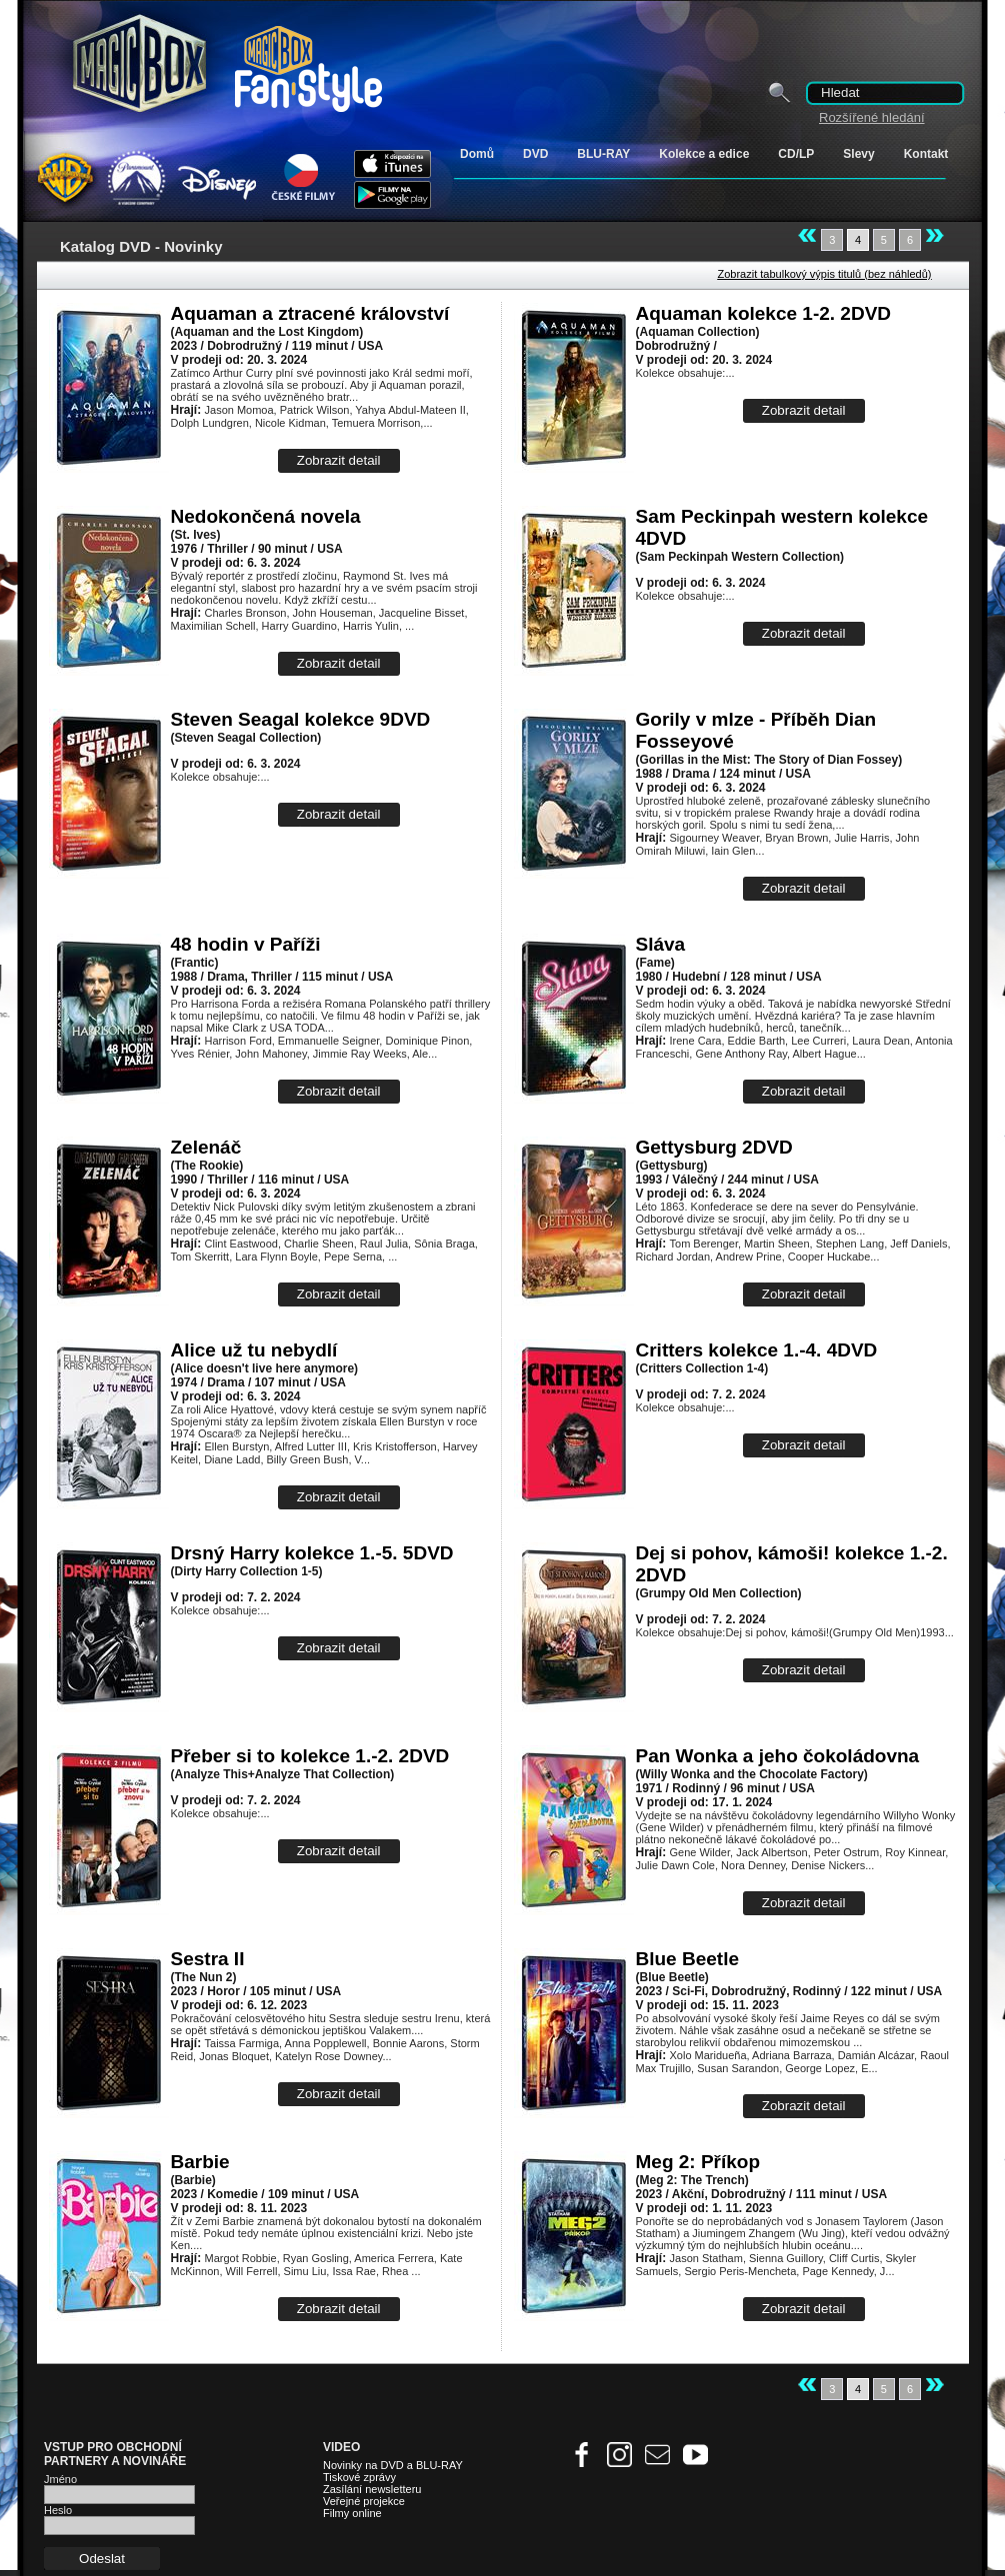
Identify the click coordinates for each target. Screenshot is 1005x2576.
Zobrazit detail (339, 460)
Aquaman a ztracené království (310, 313)
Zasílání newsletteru (372, 2489)
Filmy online (352, 2513)
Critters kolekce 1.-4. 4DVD (757, 1349)
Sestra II (208, 1958)
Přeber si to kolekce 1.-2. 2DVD (310, 1755)
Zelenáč (206, 1147)
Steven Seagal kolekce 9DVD (301, 719)
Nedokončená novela (266, 516)
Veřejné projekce (364, 2501)
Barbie (200, 2161)
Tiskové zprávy (359, 2477)
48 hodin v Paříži (246, 944)
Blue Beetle (687, 1958)
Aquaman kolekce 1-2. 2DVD (764, 313)
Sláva (661, 944)
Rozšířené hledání (872, 117)
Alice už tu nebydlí (254, 1349)
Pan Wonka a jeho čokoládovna (778, 1755)
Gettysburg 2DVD (714, 1147)
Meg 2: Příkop (698, 2161)
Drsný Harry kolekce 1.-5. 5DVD (312, 1552)
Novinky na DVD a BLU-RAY (393, 2465)
